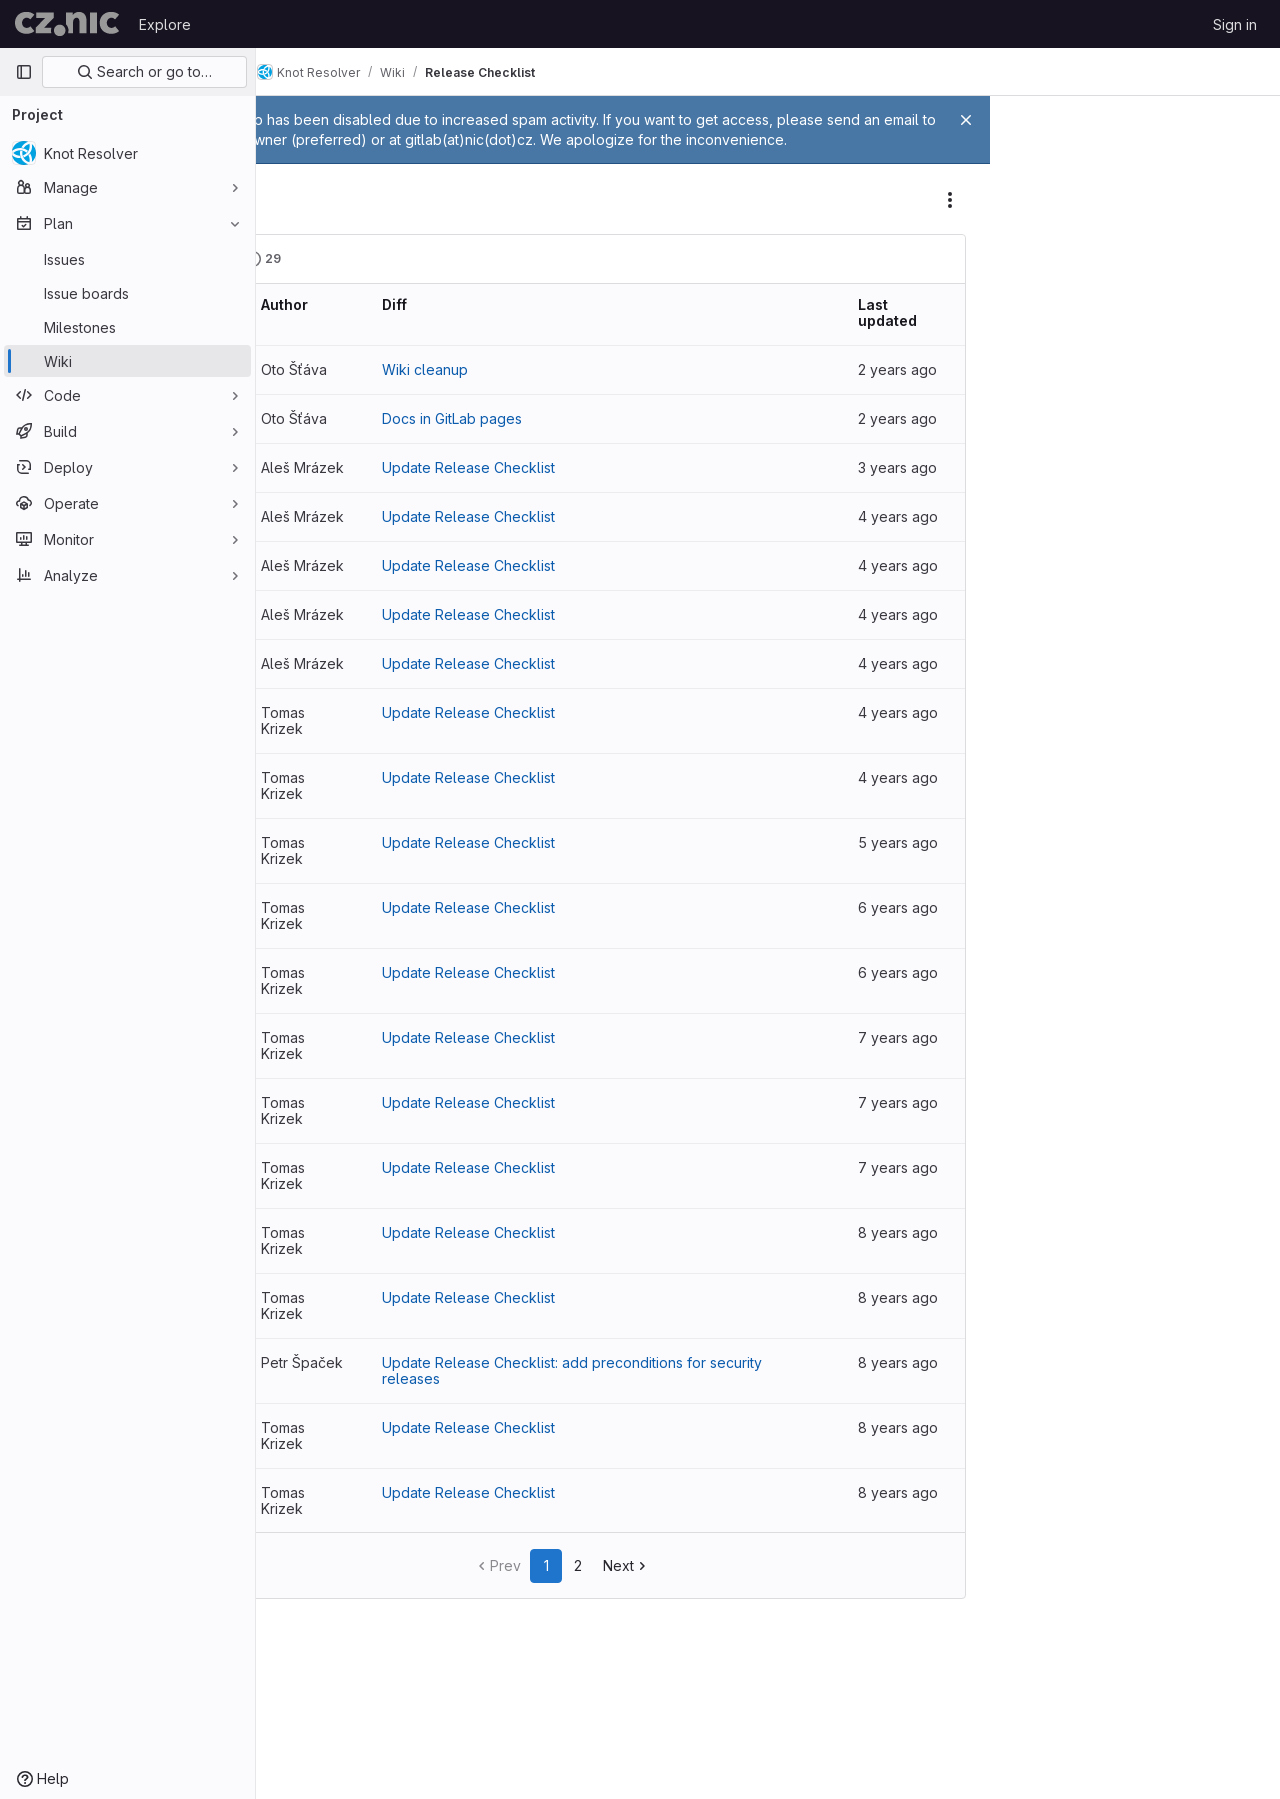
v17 (308, 1137)
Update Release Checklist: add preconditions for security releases (655, 1470)
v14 (308, 1332)
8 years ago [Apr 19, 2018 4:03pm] (907, 1462)
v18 (308, 1072)
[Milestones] (127, 327)
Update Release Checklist (579, 487)
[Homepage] (67, 24)
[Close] (966, 120)
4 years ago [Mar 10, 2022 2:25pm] (907, 812)
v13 (307, 1397)
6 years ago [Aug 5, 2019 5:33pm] (907, 1072)
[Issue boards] (127, 293)
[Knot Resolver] (127, 153)
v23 (309, 747)
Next (687, 1665)
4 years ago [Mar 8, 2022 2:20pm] (907, 877)
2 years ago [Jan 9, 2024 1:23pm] (906, 389)
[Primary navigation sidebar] (24, 72)
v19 (308, 1007)
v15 (308, 1267)
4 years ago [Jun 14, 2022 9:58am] (907, 552)
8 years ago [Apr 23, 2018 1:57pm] (907, 1397)
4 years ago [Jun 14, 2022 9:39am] (907, 682)
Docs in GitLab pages (563, 438)
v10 (308, 1592)
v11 (306, 1527)
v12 (307, 1462)
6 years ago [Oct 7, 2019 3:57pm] (907, 1007)
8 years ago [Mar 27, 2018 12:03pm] (907, 1527)
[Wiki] (127, 361)
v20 (309, 942)
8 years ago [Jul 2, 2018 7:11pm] (907, 1332)
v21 (307, 877)
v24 (309, 682)
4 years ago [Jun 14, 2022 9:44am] (907, 617)
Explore (165, 24)
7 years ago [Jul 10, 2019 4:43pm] (907, 1137)
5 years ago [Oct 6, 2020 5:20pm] (907, 942)
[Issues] (127, 259)
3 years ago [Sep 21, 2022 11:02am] (906, 487)
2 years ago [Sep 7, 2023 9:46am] (906, 438)
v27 (309, 487)
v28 (309, 438)
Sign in (1235, 24)
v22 (309, 812)
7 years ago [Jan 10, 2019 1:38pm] (907, 1267)
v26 (309, 552)
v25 (309, 617)
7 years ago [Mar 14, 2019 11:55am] (907, 1202)
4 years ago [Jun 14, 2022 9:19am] (907, 747)
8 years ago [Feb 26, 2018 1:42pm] (907, 1592)
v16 (308, 1202)
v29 (309, 389)
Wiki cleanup (536, 389)
